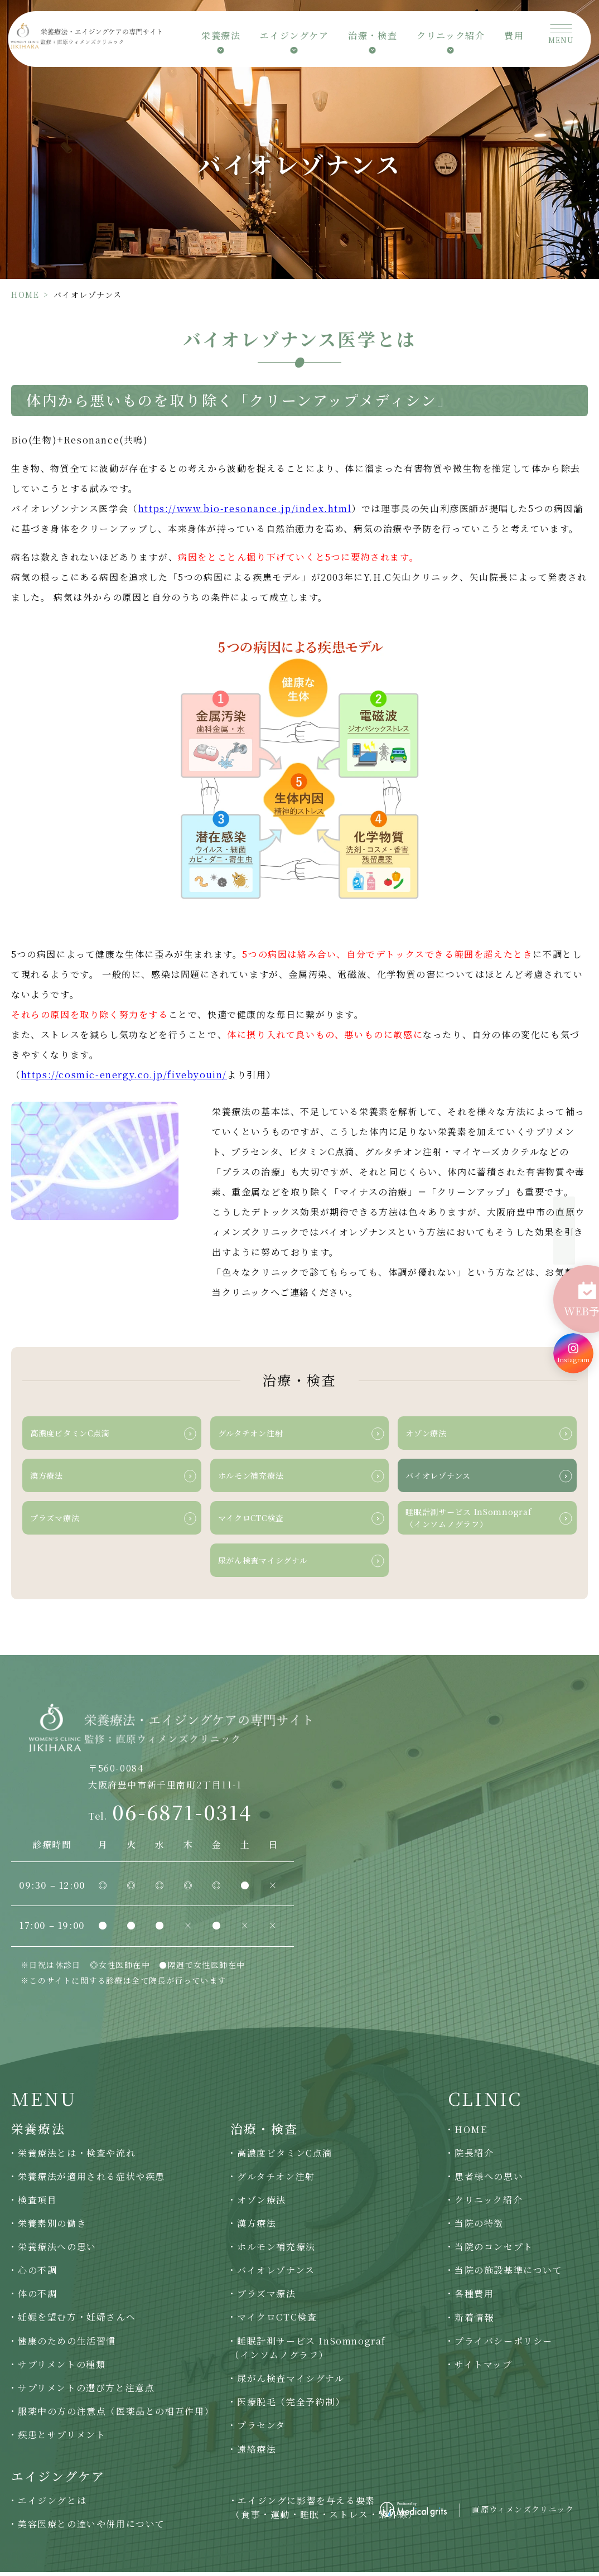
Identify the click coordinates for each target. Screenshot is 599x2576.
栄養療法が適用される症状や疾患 (91, 2180)
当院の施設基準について (509, 2274)
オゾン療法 (261, 2203)
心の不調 (37, 2274)
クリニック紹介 (489, 2203)
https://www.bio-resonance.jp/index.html (244, 508)
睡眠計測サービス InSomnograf (308, 2352)
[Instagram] (573, 1331)
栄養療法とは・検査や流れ (77, 2156)
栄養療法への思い (57, 2250)
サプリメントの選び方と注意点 (86, 2391)
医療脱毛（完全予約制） (291, 2406)
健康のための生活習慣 (67, 2344)
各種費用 (474, 2298)
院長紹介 (474, 2156)
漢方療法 (256, 2227)
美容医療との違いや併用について (91, 2527)
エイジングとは (52, 2504)
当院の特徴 (479, 2227)
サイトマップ (484, 2368)
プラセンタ (261, 2429)
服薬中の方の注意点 (116, 2415)
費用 (514, 38)
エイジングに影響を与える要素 (324, 2512)
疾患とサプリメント (61, 2438)
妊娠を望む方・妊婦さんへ (77, 2321)
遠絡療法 (256, 2453)
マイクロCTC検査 (277, 2321)
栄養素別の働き (52, 2227)
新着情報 (474, 2321)
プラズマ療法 (266, 2298)
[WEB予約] (573, 1285)
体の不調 (37, 2298)
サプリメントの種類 (61, 2368)
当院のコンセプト (494, 2250)
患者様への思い (489, 2180)
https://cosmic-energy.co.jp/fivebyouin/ (124, 1074)
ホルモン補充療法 (276, 2250)
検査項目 (37, 2203)
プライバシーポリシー (504, 2344)
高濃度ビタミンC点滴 (284, 2156)
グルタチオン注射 (276, 2180)
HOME (25, 294)
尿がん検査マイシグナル (291, 2382)
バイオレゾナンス (276, 2274)
